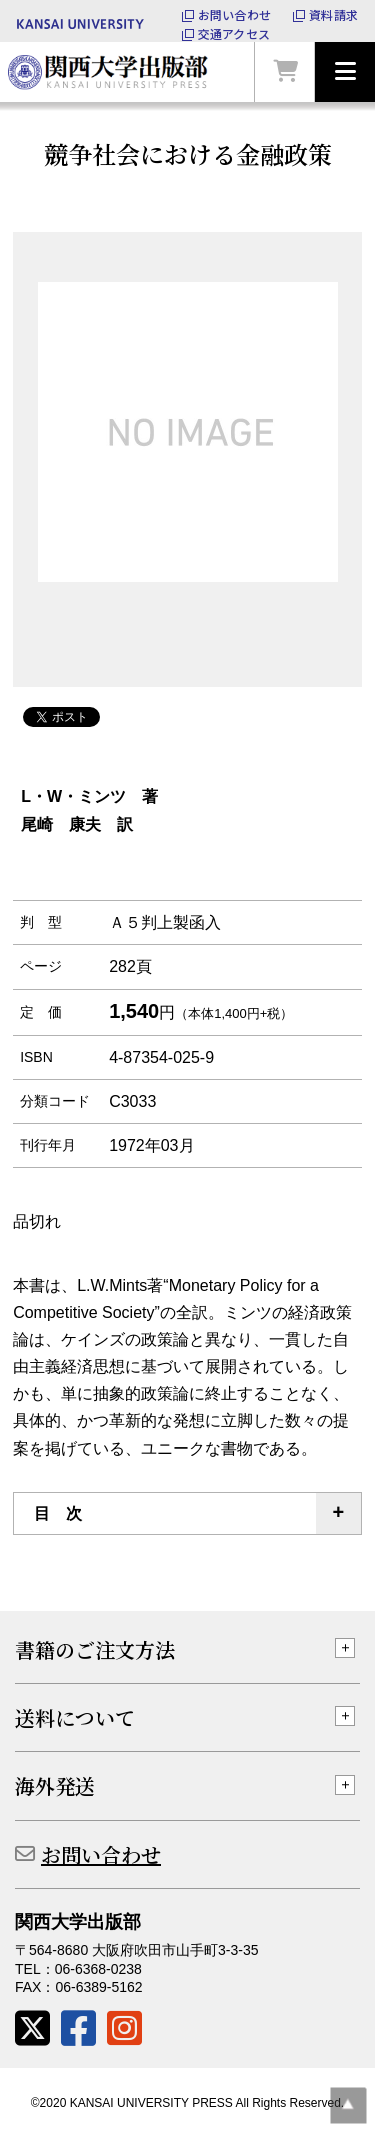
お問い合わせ (234, 15)
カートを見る (285, 72)
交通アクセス (234, 34)
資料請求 (333, 15)
